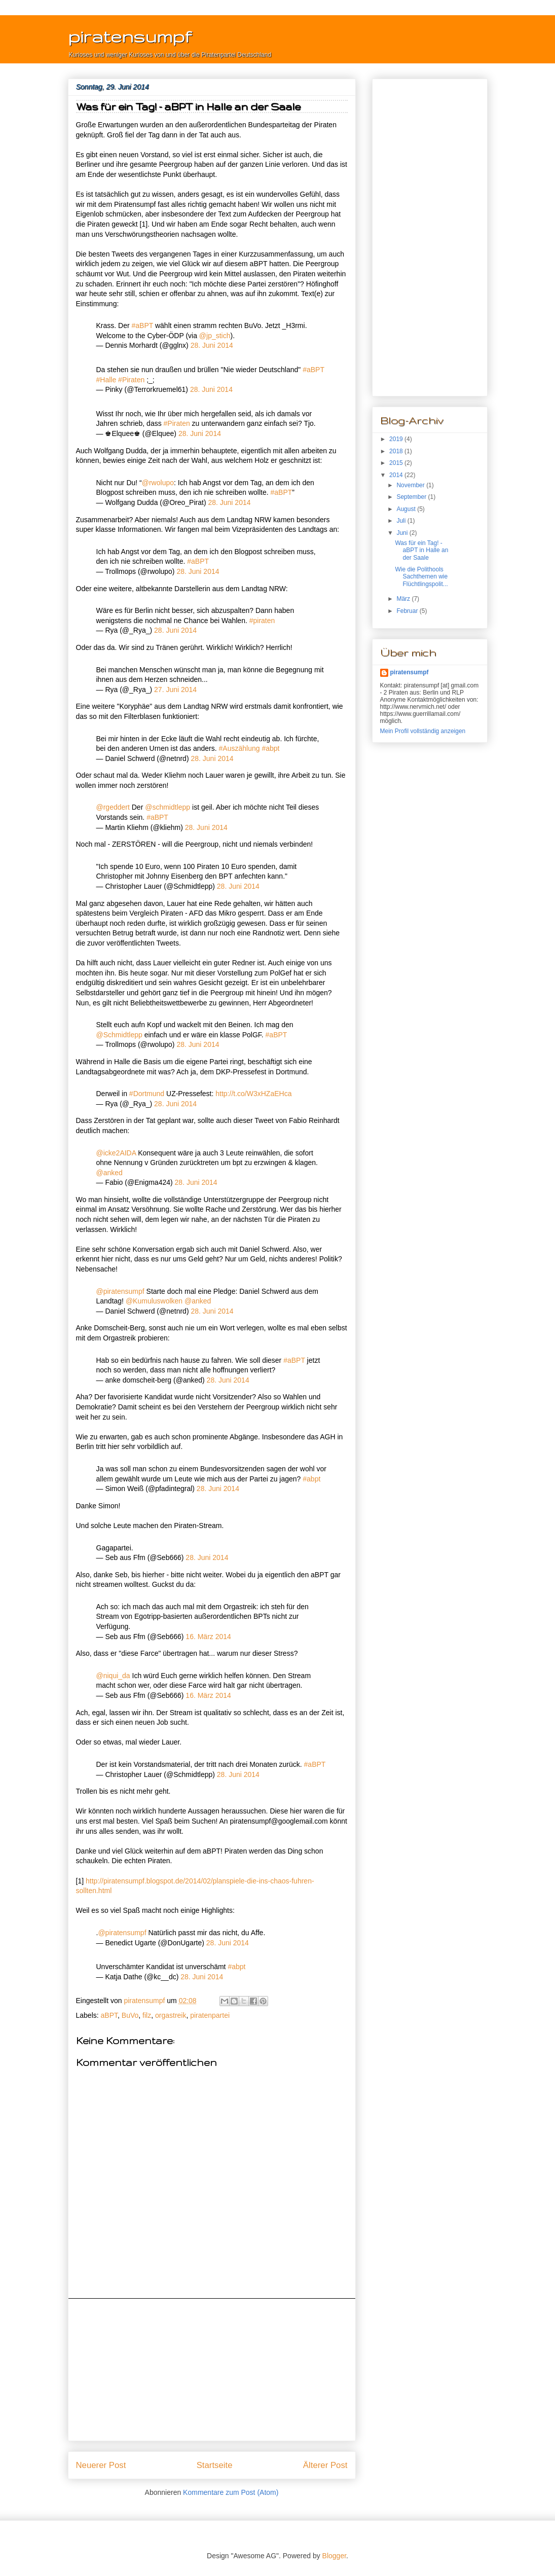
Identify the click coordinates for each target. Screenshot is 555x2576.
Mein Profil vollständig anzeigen (423, 731)
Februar (407, 610)
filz (146, 2015)
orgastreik (170, 2015)
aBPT (109, 2015)
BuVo (130, 2015)
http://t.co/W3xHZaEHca (253, 1094)
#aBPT (143, 325)
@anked (109, 1173)
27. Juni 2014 (175, 689)
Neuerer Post (101, 2465)
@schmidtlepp (167, 807)
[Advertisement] (212, 2369)
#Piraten (131, 380)
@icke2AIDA (116, 1153)
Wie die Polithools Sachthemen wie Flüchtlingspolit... (421, 577)
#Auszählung (239, 748)
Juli (401, 520)
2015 (396, 462)
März (404, 598)
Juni (402, 532)
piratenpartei (210, 2015)
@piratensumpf (120, 1291)
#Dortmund (146, 1094)
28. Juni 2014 (212, 345)
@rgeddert (113, 807)
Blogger (334, 2556)
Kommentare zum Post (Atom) (230, 2492)
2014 (396, 475)
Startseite (215, 2465)
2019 (396, 439)
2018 (396, 451)
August (406, 509)
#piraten (262, 620)
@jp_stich (215, 336)
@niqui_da (113, 1676)
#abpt (270, 748)
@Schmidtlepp (119, 1035)
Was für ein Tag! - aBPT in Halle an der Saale (421, 550)
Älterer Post (325, 2465)
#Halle (106, 380)
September (412, 496)
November (411, 485)
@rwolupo (158, 483)
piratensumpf (130, 36)
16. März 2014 (208, 1636)
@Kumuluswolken (154, 1301)
